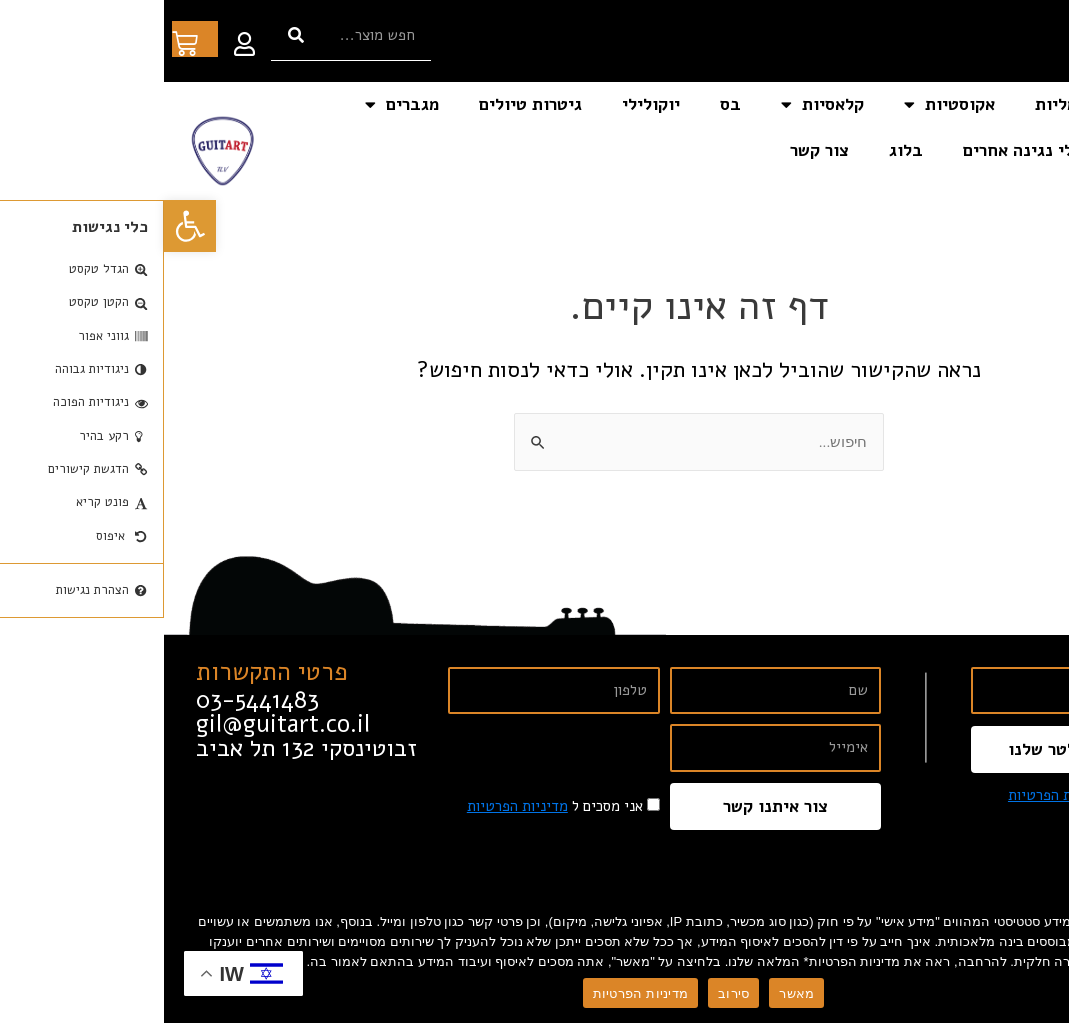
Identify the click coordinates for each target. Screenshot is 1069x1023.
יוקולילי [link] (487, 104)
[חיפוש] (132, 35)
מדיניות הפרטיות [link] (894, 795)
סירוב (569, 993)
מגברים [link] (238, 104)
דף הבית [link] (1007, 104)
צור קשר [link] (655, 150)
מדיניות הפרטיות (476, 993)
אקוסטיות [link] (785, 104)
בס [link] (566, 104)
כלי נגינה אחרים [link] (858, 150)
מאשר (632, 993)
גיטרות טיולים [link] (366, 104)
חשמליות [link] (903, 104)
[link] (26, 226)
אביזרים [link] (998, 150)
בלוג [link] (742, 150)
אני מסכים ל (932, 795)
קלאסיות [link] (658, 104)
